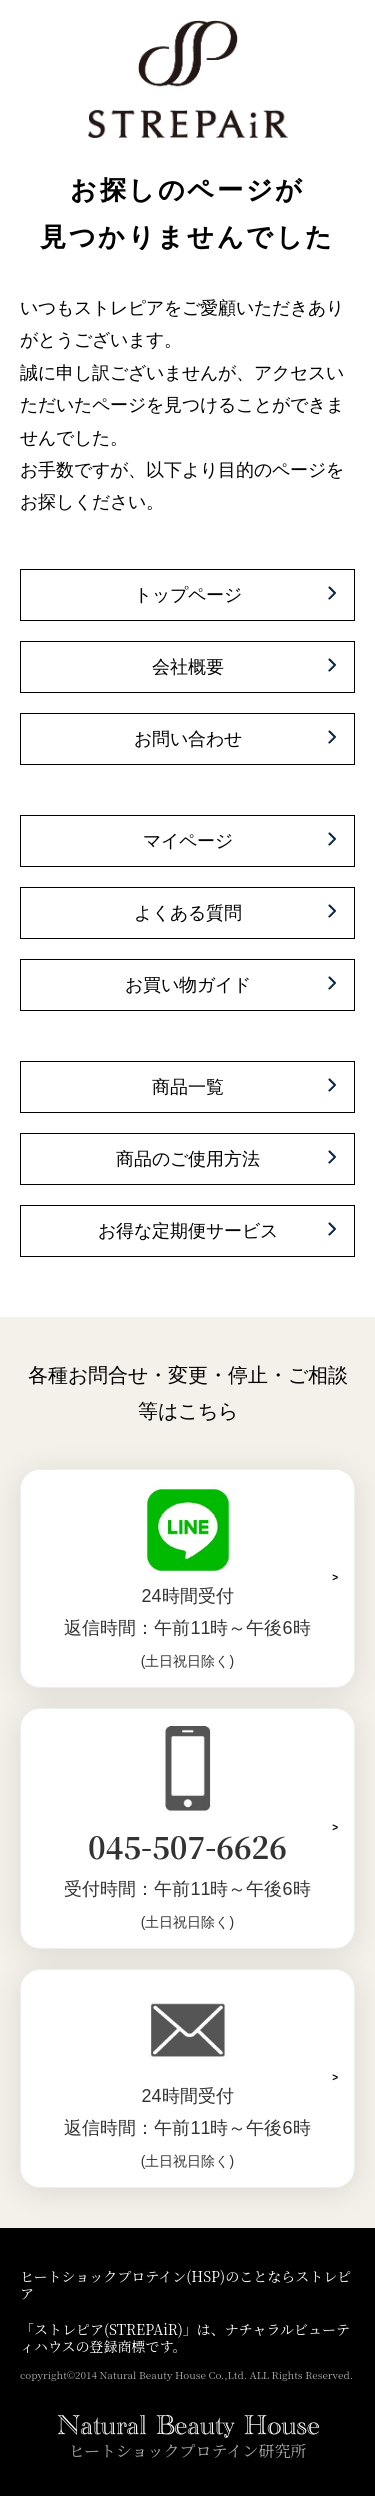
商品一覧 (188, 1087)
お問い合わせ (188, 739)
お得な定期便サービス (188, 1231)
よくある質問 (188, 913)
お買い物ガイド (188, 985)
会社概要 (188, 667)
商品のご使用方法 (188, 1159)
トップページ (188, 595)
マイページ (188, 841)
